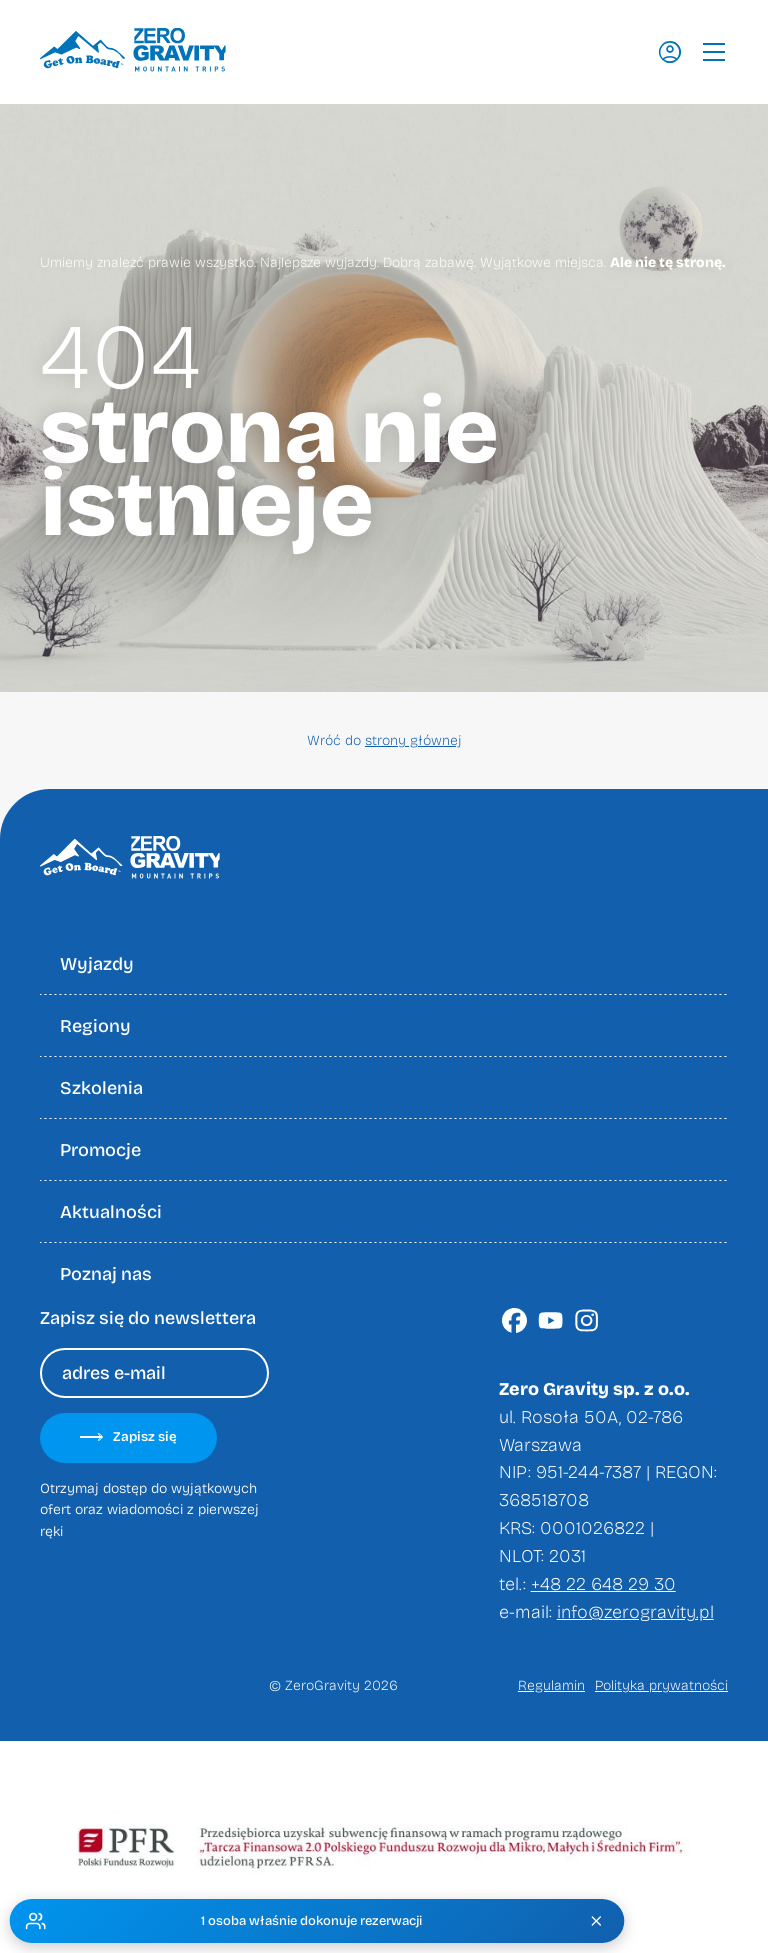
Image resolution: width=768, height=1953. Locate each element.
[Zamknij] (598, 1921)
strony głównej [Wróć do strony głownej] (413, 740)
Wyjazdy (97, 964)
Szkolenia (101, 1088)
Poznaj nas (106, 1274)
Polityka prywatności (661, 1685)
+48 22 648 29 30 (603, 1584)
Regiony (95, 1026)
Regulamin (551, 1685)
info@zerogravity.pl (635, 1612)
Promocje (100, 1150)
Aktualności (111, 1212)
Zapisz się (128, 1437)
